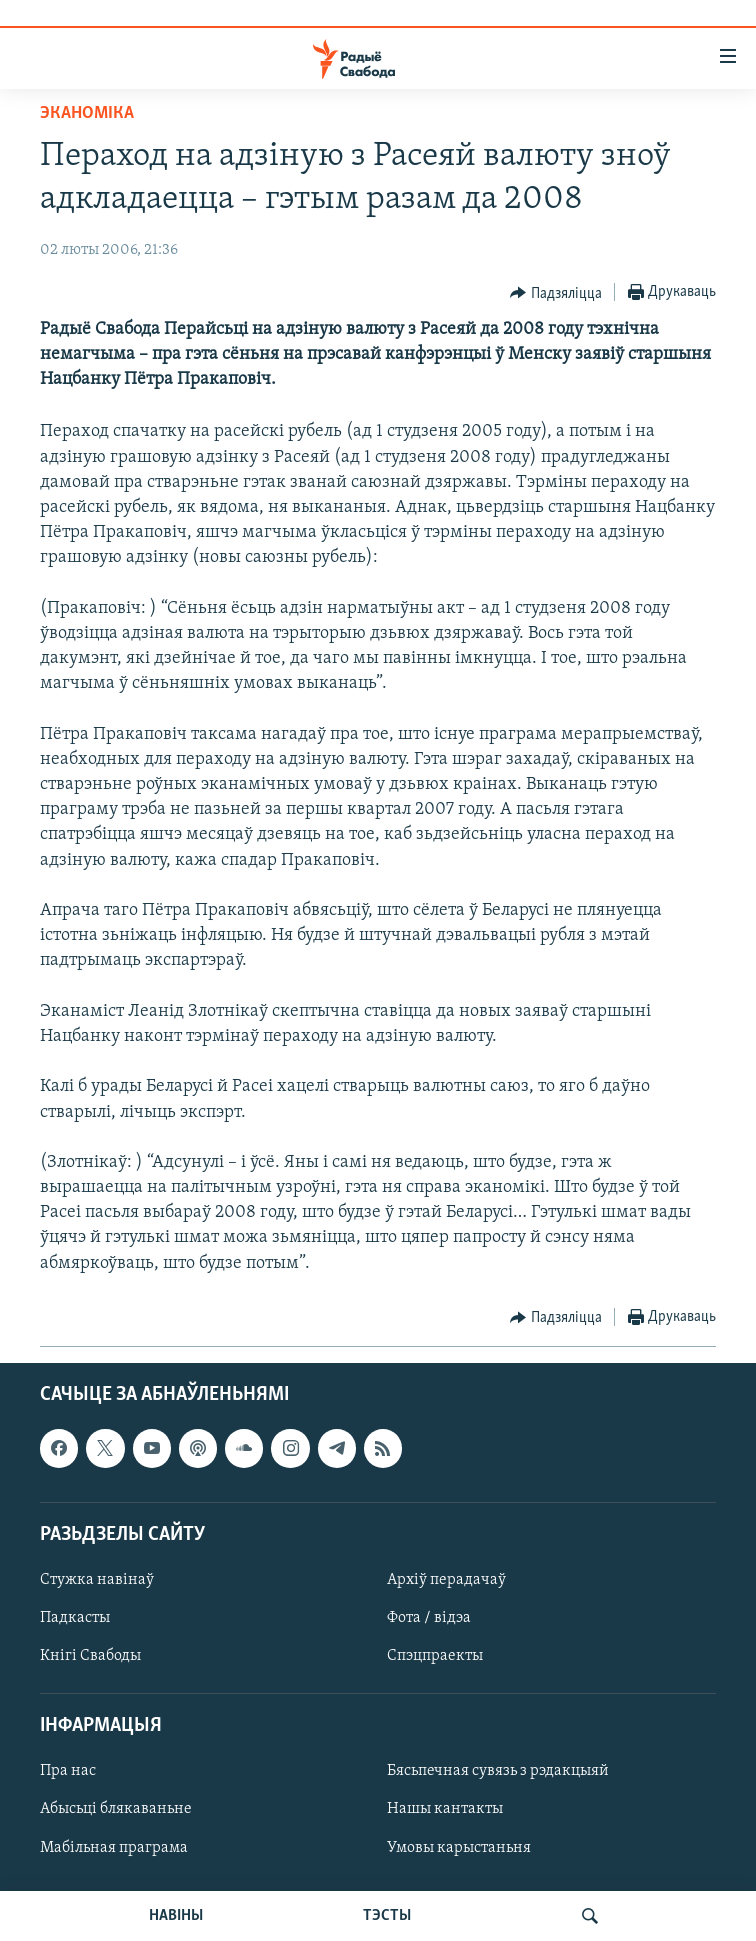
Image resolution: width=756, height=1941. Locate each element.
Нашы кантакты (445, 1809)
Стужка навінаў (97, 1580)
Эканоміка (87, 113)
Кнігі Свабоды (90, 1656)
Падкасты (75, 1618)
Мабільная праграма (114, 1847)
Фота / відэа (429, 1618)
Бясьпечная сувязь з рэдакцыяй (498, 1771)
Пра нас (68, 1771)
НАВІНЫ (176, 1916)
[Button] (556, 293)
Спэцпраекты (435, 1656)
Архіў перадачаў (446, 1580)
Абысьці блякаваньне (116, 1809)
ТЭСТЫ (387, 1916)
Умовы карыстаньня (459, 1847)
